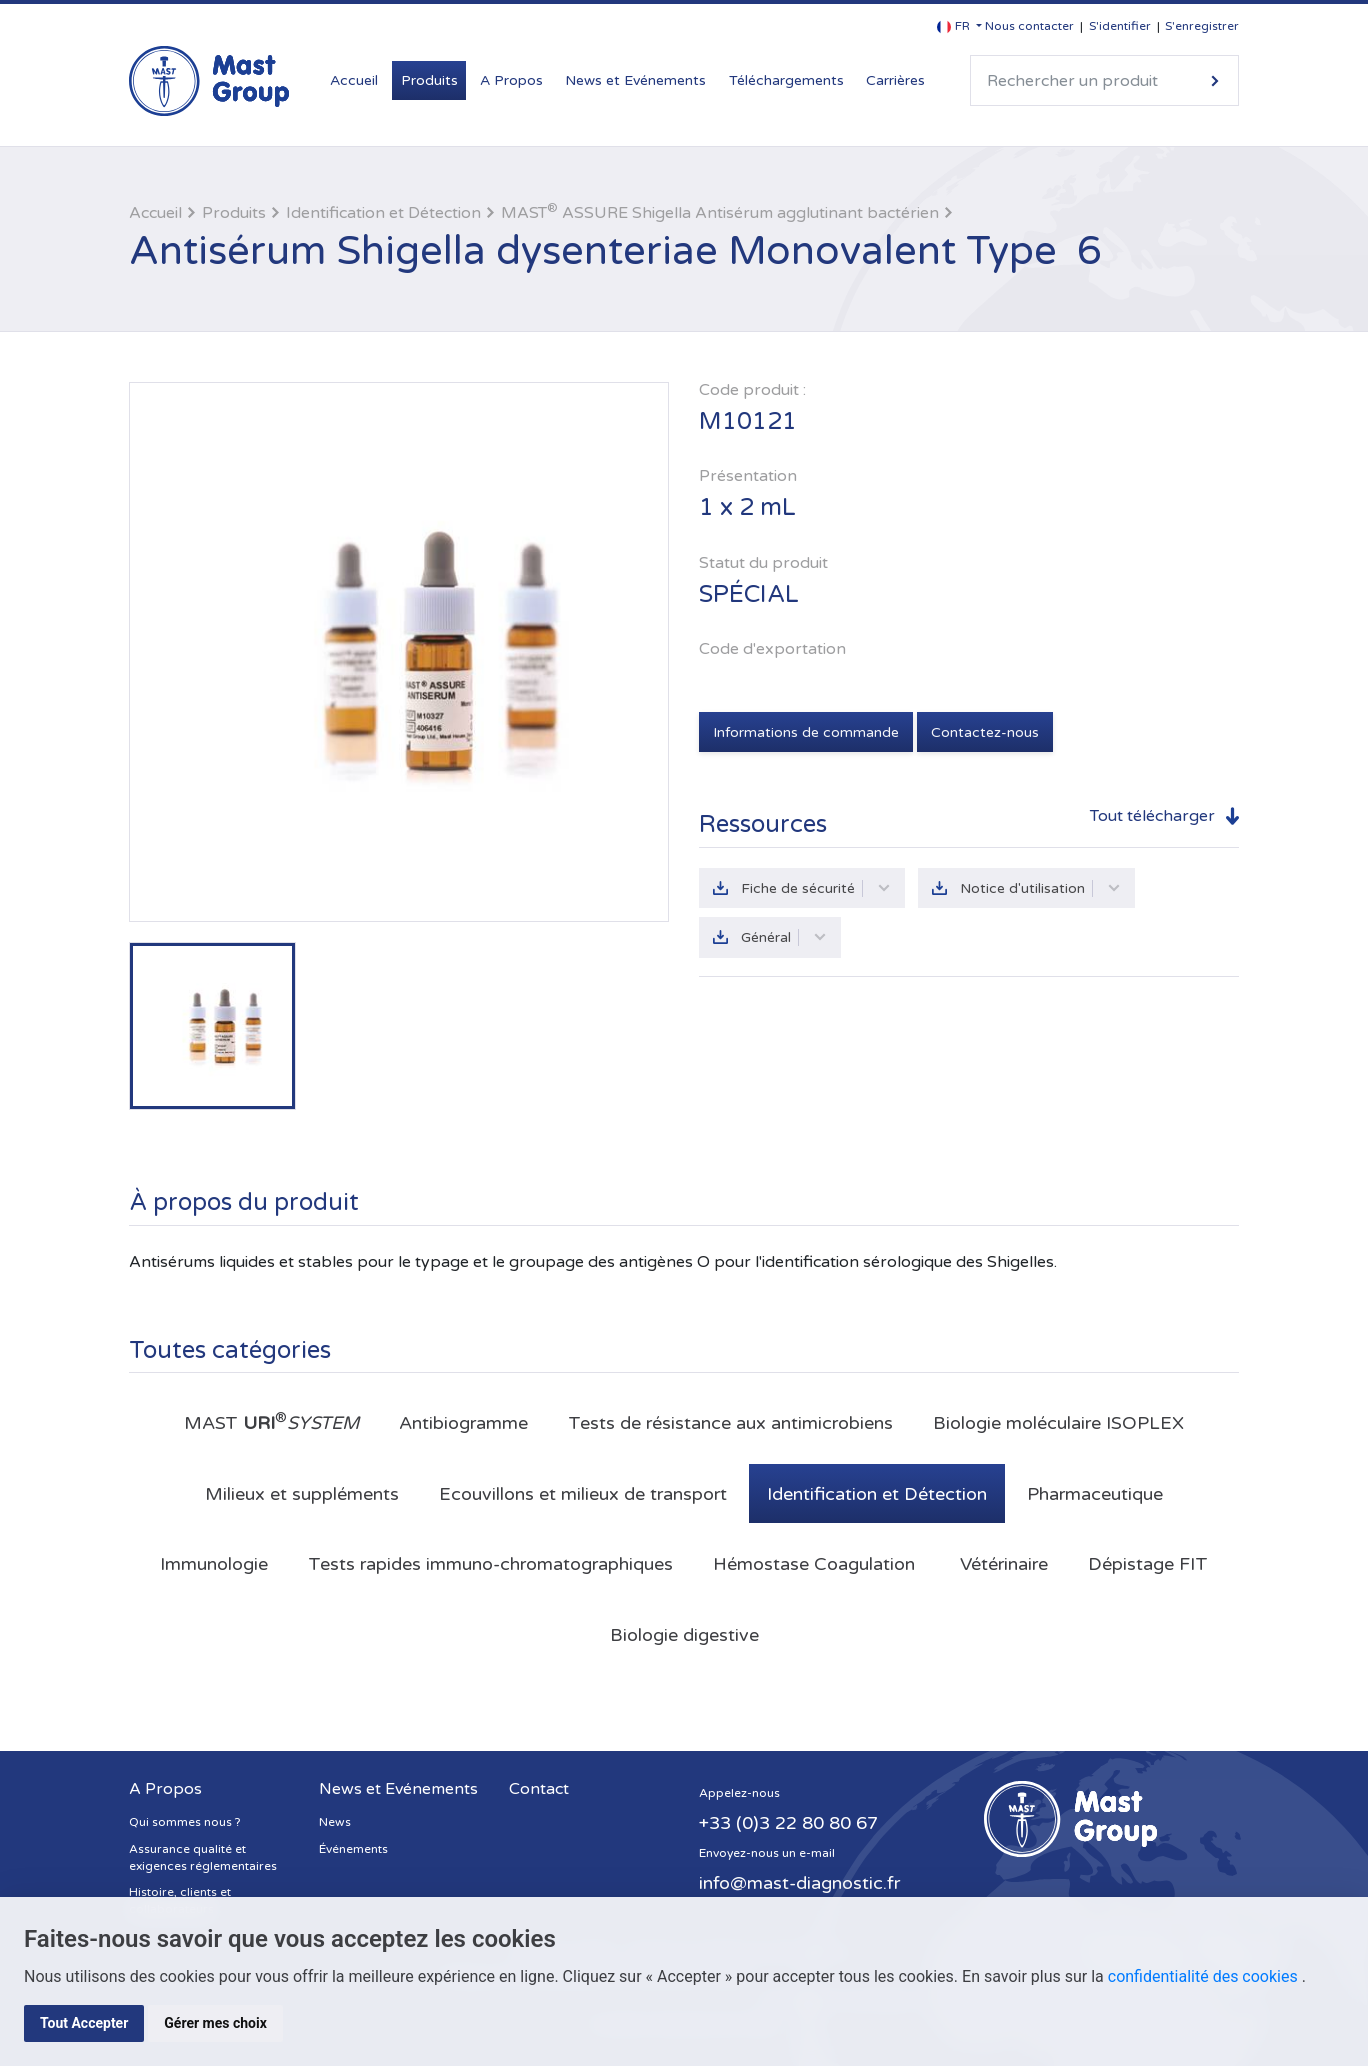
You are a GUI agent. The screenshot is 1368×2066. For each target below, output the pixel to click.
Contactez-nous (985, 732)
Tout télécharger (1152, 816)
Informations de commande (806, 732)
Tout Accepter (84, 2023)
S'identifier (1120, 26)
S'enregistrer (1202, 26)
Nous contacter (1029, 26)
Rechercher (1215, 80)
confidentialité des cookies (1205, 1976)
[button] (959, 26)
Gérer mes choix (215, 2023)
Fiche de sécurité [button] (816, 888)
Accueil (354, 80)
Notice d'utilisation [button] (1040, 888)
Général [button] (784, 937)
